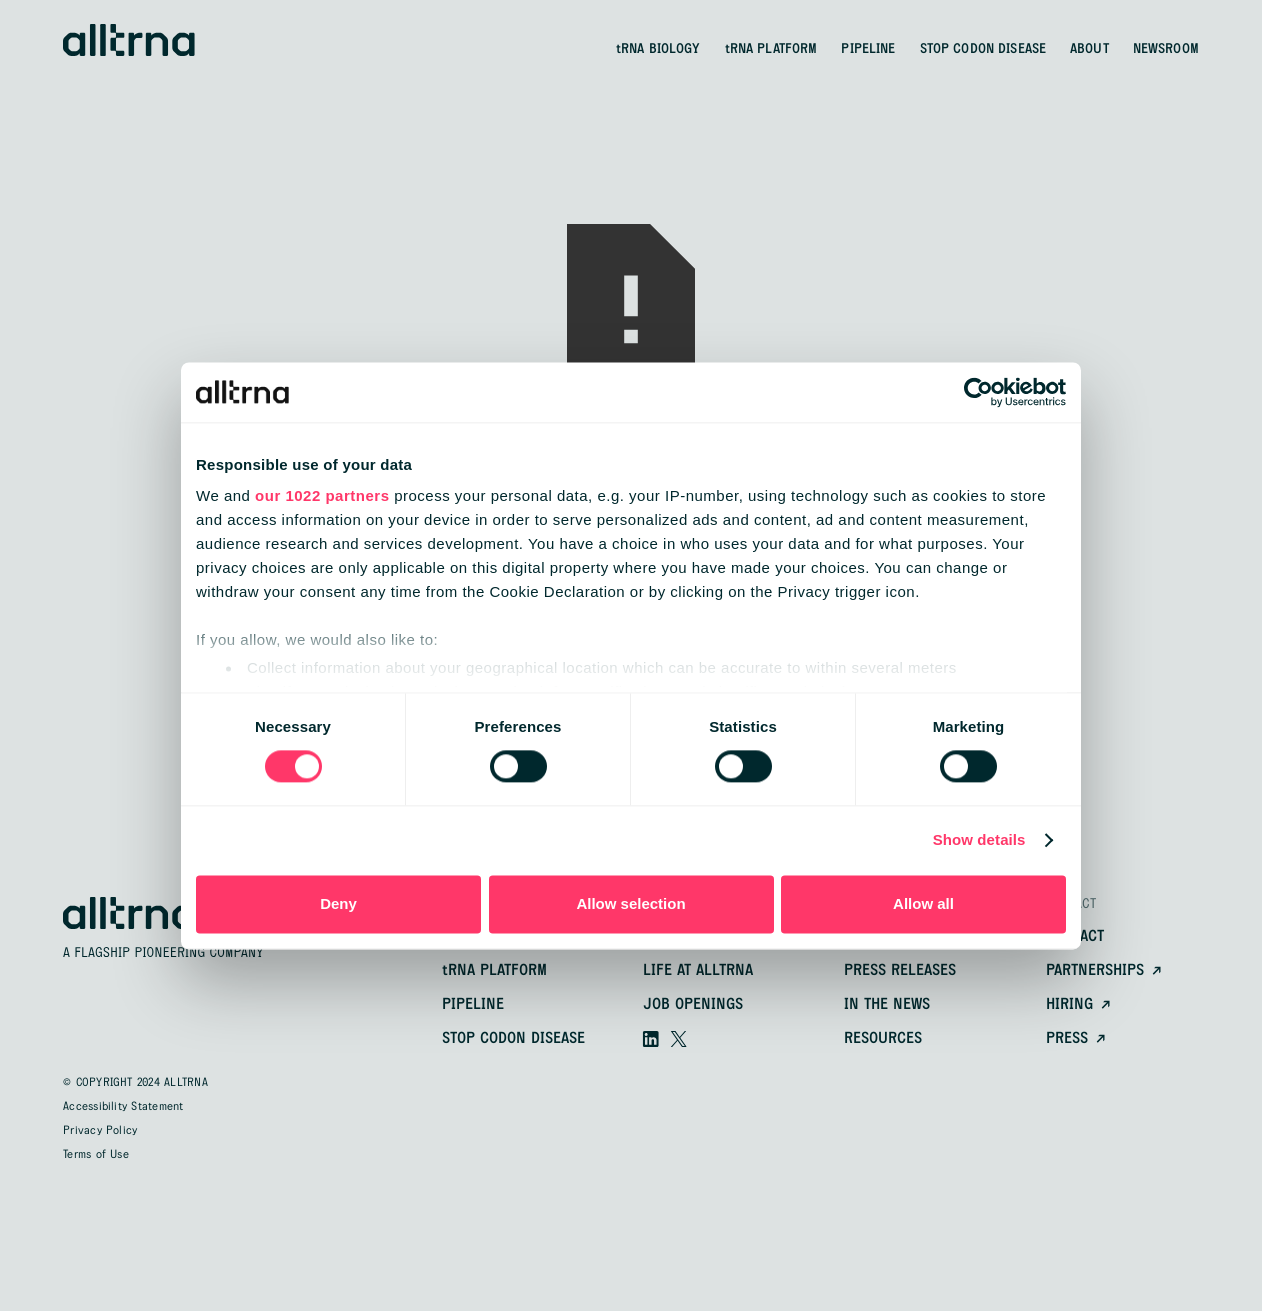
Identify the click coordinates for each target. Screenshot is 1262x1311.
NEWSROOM (1166, 49)
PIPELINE (868, 49)
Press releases (900, 971)
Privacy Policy (100, 1131)
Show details (979, 840)
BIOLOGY (658, 49)
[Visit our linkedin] (651, 1039)
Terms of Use (96, 1155)
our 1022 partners (322, 495)
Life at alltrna (698, 971)
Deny (338, 903)
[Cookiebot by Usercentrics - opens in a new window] (978, 392)
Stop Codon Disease (513, 1039)
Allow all (923, 903)
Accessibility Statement (123, 1107)
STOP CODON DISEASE (983, 49)
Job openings (693, 1005)
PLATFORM (771, 49)
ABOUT (1089, 49)
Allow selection (630, 903)
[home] (129, 40)
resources (883, 1039)
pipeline (473, 1005)
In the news (887, 1005)
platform (494, 971)
